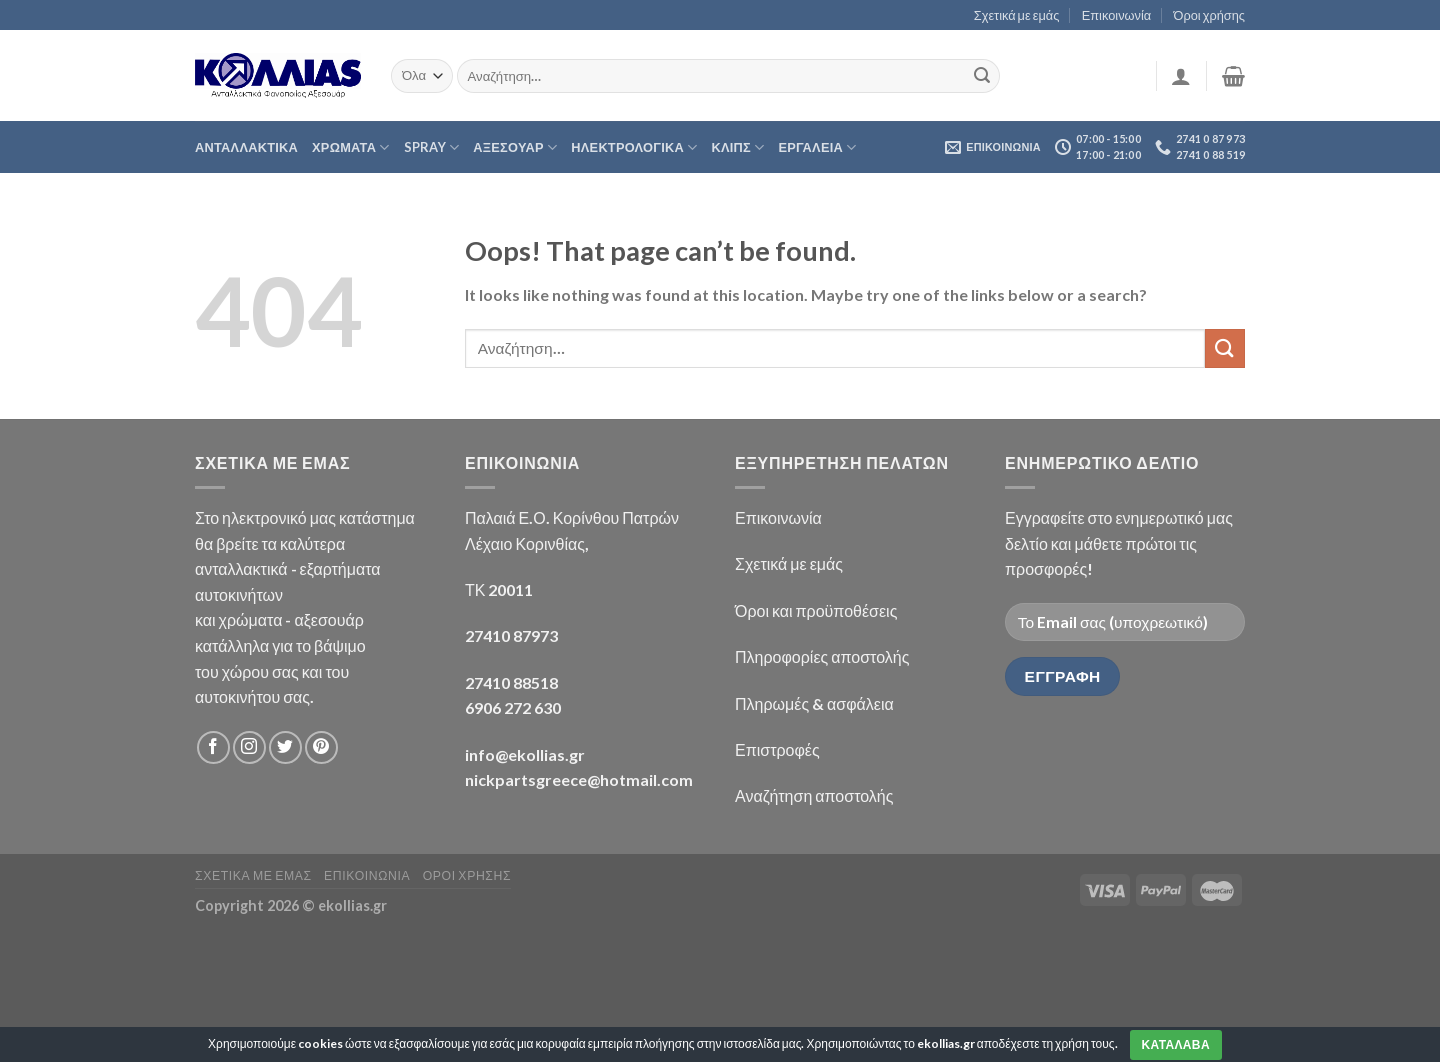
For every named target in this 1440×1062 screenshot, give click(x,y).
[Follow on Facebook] (213, 747)
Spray (432, 147)
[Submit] (982, 76)
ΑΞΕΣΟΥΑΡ (515, 147)
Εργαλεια (817, 147)
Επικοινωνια (367, 875)
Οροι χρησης (467, 875)
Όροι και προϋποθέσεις (816, 610)
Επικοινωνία (1116, 15)
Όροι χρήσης (1209, 15)
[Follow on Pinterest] (321, 747)
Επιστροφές (777, 749)
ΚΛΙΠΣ (737, 147)
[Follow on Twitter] (285, 747)
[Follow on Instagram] (249, 747)
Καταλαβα (1176, 1044)
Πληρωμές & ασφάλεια (814, 703)
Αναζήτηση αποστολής (814, 795)
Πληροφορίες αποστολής (822, 656)
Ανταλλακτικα (246, 147)
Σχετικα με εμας (253, 875)
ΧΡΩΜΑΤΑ (351, 147)
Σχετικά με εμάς (1017, 15)
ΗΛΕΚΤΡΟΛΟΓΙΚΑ (634, 147)
